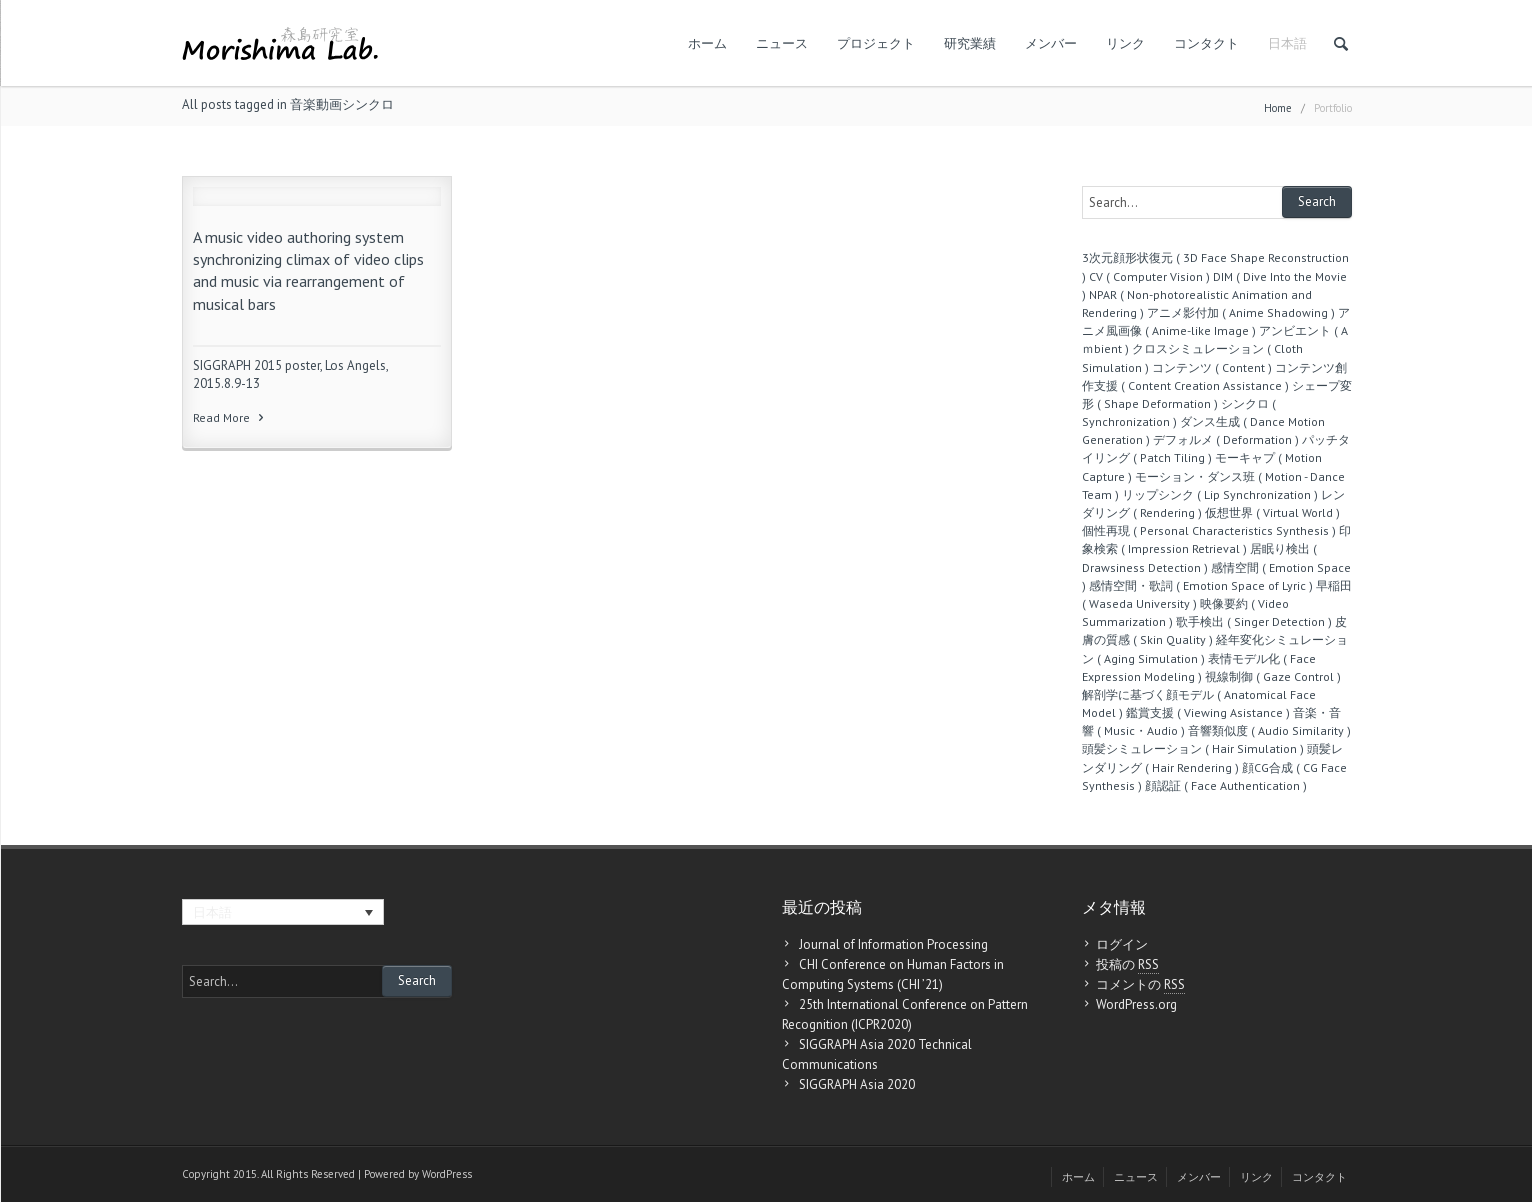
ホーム (707, 43)
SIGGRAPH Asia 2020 (857, 1084)
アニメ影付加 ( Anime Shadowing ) (1241, 312)
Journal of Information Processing (893, 944)
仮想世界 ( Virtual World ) (1272, 512)
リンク (1125, 43)
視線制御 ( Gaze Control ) (1273, 676)
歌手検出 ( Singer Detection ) (1254, 621)
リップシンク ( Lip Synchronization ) (1220, 494)
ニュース (782, 43)
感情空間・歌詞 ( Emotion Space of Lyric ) (1201, 585)
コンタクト (1206, 43)
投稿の (1127, 965)
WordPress (447, 1174)
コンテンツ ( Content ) (1212, 367)
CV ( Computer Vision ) (1149, 276)
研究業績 (970, 43)
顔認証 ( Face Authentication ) (1226, 785)
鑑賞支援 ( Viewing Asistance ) (1208, 712)
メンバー (1051, 43)
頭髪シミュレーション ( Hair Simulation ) (1193, 748)
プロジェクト (876, 43)
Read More (230, 417)
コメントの (1140, 985)
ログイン (1122, 944)
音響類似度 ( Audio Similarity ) (1269, 730)
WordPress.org (1136, 1004)
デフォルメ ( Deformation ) (1226, 439)
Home (1278, 108)
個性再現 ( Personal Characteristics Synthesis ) (1209, 530)
